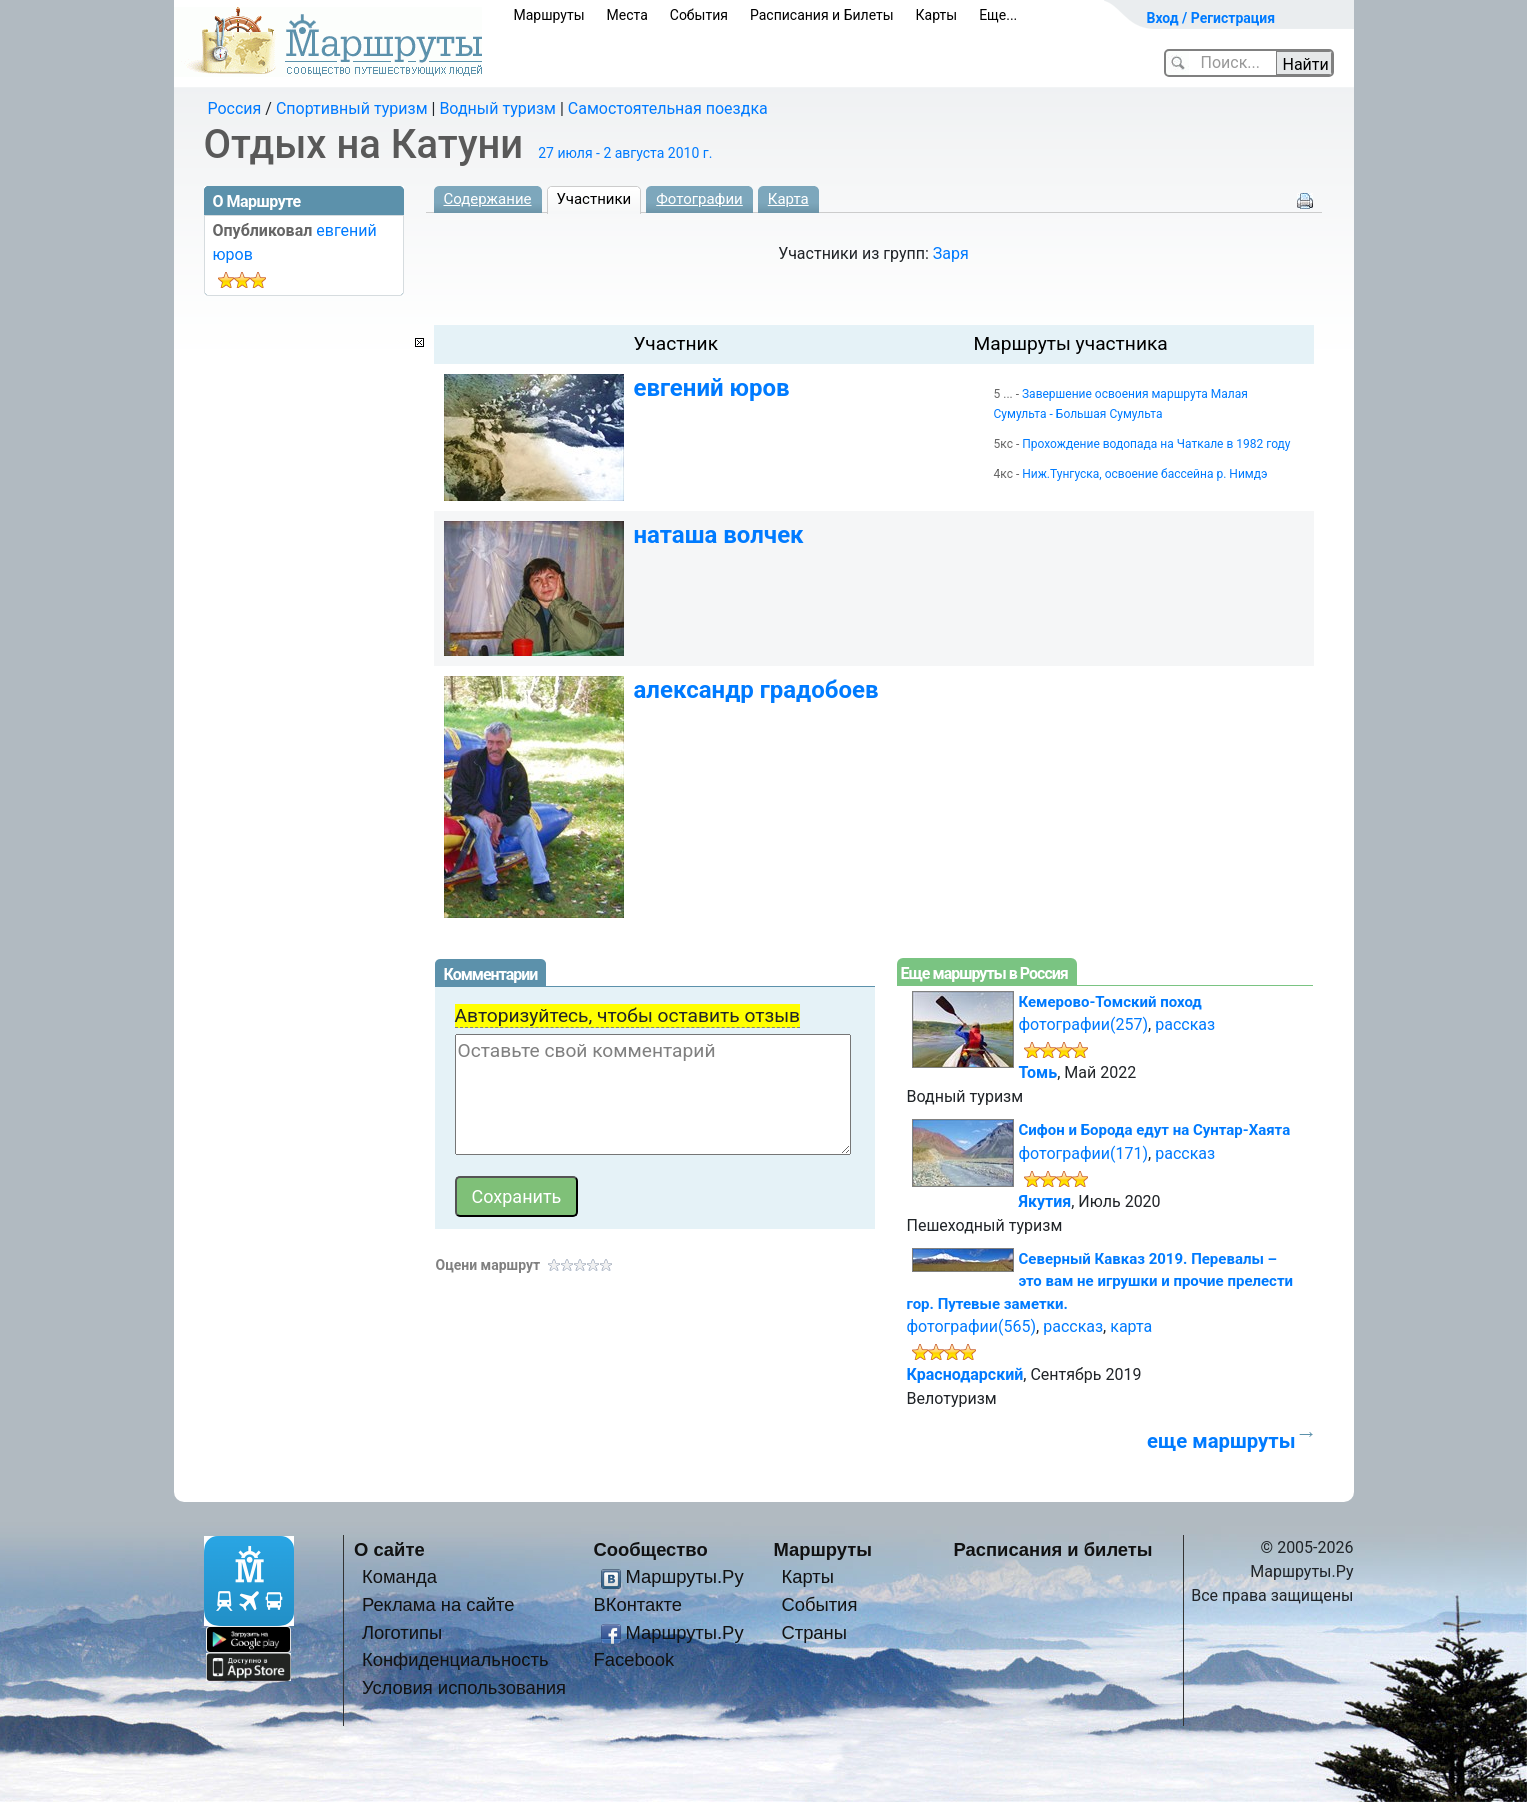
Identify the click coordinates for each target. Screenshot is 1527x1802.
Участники (594, 199)
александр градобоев (756, 690)
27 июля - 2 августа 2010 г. (625, 153)
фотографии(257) (1084, 1024)
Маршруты (549, 15)
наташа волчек (719, 535)
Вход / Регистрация (1211, 18)
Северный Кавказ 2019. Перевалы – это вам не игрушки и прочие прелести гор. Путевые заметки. (1100, 1281)
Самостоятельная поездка (668, 108)
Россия (234, 108)
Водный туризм (497, 108)
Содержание (488, 199)
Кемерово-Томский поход (1110, 1002)
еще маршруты (1221, 1441)
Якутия (1045, 1201)
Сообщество (651, 1549)
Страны (814, 1632)
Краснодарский (965, 1374)
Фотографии (699, 199)
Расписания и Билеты (822, 15)
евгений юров (712, 388)
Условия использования (464, 1687)
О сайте (389, 1549)
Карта (788, 199)
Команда (399, 1576)
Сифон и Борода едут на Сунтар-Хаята (1155, 1130)
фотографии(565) (972, 1326)
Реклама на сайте (438, 1604)
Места (627, 15)
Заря (951, 253)
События (699, 15)
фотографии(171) (1084, 1153)
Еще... (998, 15)
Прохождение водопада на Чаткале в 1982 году (1156, 444)
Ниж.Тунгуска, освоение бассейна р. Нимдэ (1144, 474)
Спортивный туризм (352, 108)
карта (1131, 1326)
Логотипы (402, 1632)
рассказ (1185, 1024)
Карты (937, 15)
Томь (1038, 1072)
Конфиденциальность (455, 1659)
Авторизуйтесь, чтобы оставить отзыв (628, 1015)
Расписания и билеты (1053, 1549)
